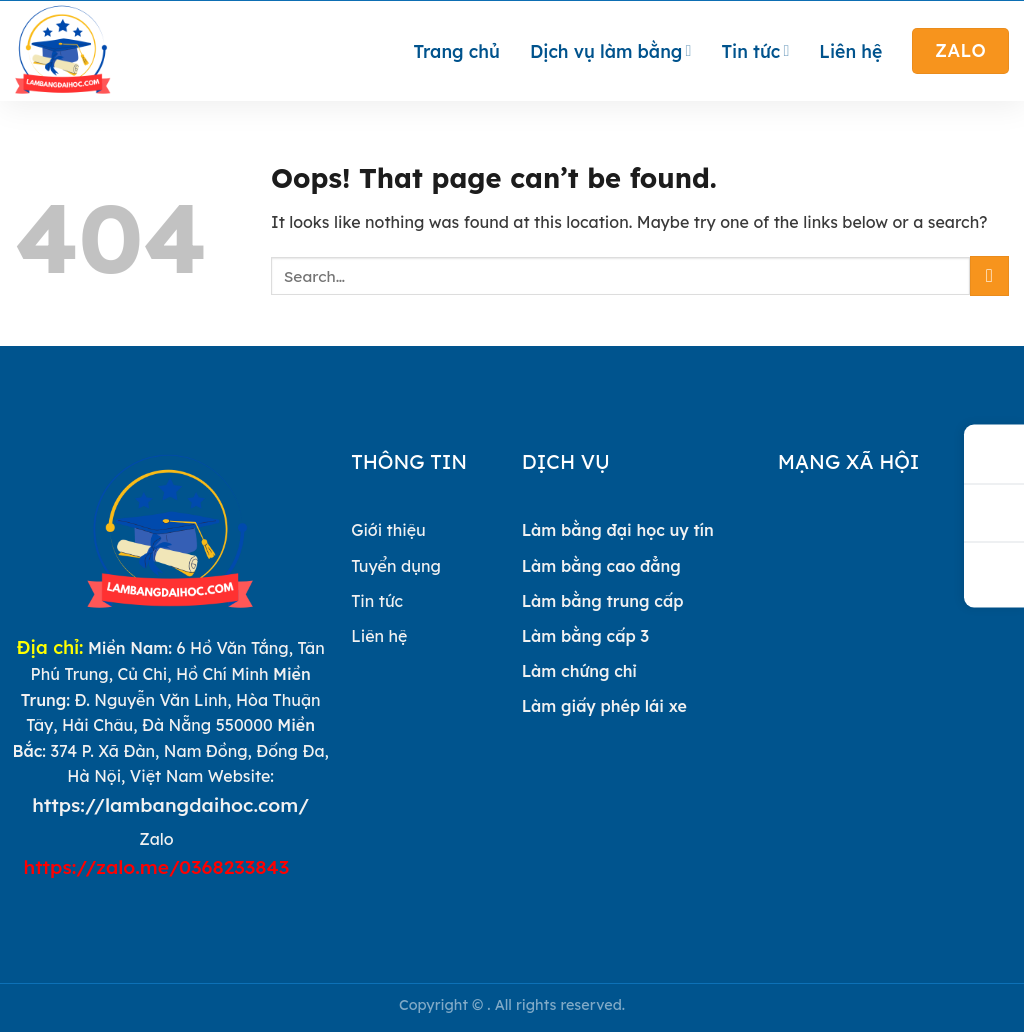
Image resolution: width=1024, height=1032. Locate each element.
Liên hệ (850, 51)
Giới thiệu (388, 530)
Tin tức (755, 51)
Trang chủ (457, 51)
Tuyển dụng (396, 566)
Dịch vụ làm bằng (611, 51)
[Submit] (989, 275)
